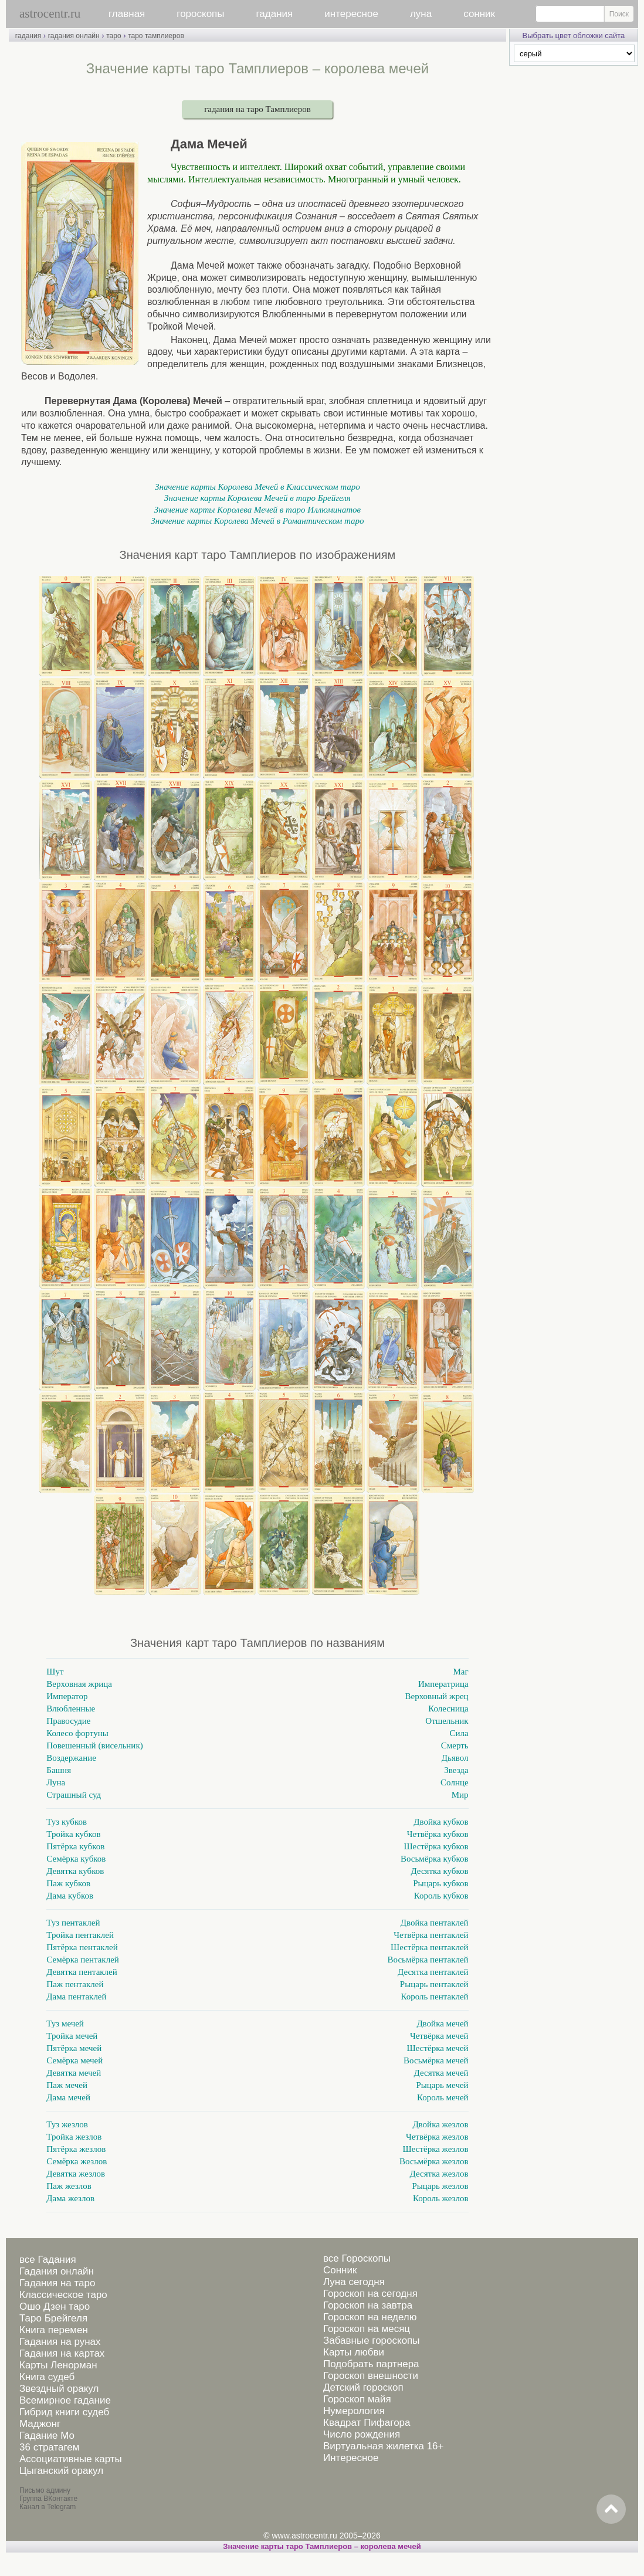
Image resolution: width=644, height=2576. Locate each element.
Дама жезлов (70, 2198)
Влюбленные (70, 1708)
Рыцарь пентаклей (434, 1984)
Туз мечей (65, 2023)
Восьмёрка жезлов (434, 2161)
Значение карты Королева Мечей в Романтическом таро (257, 521)
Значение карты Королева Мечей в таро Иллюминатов (257, 509)
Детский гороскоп (363, 2387)
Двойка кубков (440, 1821)
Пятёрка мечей (73, 2048)
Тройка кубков (73, 1834)
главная (127, 13)
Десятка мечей (441, 2072)
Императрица (443, 1684)
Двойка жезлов (440, 2124)
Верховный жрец (437, 1696)
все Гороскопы (357, 2258)
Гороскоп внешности (370, 2375)
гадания (274, 13)
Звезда (456, 1770)
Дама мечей (68, 2097)
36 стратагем (49, 2447)
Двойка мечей (442, 2023)
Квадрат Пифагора (367, 2422)
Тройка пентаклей (80, 1935)
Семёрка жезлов (76, 2161)
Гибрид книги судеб (64, 2412)
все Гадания (47, 2259)
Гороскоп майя (357, 2399)
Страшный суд (73, 1794)
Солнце (454, 1782)
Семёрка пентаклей (82, 1959)
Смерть (455, 1745)
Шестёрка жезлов (436, 2149)
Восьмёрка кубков (435, 1858)
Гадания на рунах (60, 2341)
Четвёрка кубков (438, 1834)
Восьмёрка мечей (436, 2060)
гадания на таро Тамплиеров (257, 109)
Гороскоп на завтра (367, 2305)
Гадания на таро (57, 2283)
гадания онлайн (74, 36)
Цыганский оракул (61, 2470)
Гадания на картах (61, 2353)
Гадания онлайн (56, 2271)
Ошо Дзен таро (54, 2306)
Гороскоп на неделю (369, 2317)
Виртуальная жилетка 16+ (383, 2446)
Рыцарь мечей (442, 2085)
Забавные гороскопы (371, 2340)
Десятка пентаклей (433, 1972)
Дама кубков (69, 1895)
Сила (458, 1733)
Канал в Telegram (47, 2507)
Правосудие (68, 1721)
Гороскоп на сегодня (370, 2293)
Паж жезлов (68, 2186)
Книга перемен (53, 2330)
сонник (479, 13)
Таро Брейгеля (53, 2318)
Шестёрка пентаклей (430, 1947)
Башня (58, 1770)
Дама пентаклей (76, 1996)
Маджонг (39, 2423)
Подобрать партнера (371, 2364)
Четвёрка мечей (439, 2036)
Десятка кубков (439, 1871)
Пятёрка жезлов (76, 2149)
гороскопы (200, 13)
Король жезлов (441, 2198)
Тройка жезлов (73, 2136)
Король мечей (443, 2097)
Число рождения (361, 2434)
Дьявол (455, 1757)
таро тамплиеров (156, 36)
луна (421, 13)
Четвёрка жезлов (437, 2136)
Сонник (340, 2270)
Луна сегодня (354, 2281)
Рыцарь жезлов (440, 2186)
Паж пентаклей (74, 1984)
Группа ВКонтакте (48, 2498)
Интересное (350, 2457)
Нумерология (354, 2410)
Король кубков (441, 1895)
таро (113, 36)
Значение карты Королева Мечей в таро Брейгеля (257, 498)
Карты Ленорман (58, 2365)
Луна (55, 1782)
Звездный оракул (59, 2388)
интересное (351, 13)
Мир (460, 1794)
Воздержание (71, 1757)
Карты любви (353, 2352)
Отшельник (446, 1721)
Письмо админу (44, 2490)
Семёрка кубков (76, 1858)
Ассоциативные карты (70, 2459)
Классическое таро (63, 2294)
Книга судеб (46, 2376)
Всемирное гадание (65, 2400)
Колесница (448, 1708)
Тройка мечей (71, 2036)
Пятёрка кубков (75, 1846)
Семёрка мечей (74, 2060)
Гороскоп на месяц (366, 2328)
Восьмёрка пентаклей (428, 1959)
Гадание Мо (46, 2435)
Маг (460, 1671)
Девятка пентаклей (81, 1972)
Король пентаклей (434, 1996)
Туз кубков (66, 1821)
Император (66, 1696)
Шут (54, 1671)
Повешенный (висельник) (94, 1745)
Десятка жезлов (439, 2173)
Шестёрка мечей (438, 2048)
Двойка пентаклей (435, 1922)
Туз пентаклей (73, 1922)
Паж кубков (68, 1883)
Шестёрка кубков (436, 1846)
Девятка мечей (73, 2072)
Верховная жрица (79, 1684)
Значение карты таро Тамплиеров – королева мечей (322, 2546)
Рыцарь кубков (440, 1883)
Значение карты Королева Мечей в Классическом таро (257, 487)
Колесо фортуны (77, 1733)
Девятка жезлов (75, 2173)
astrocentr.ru (49, 13)
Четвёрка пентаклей (431, 1935)
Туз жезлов (67, 2124)
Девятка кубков (75, 1871)
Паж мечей (66, 2085)
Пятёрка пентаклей (81, 1947)
